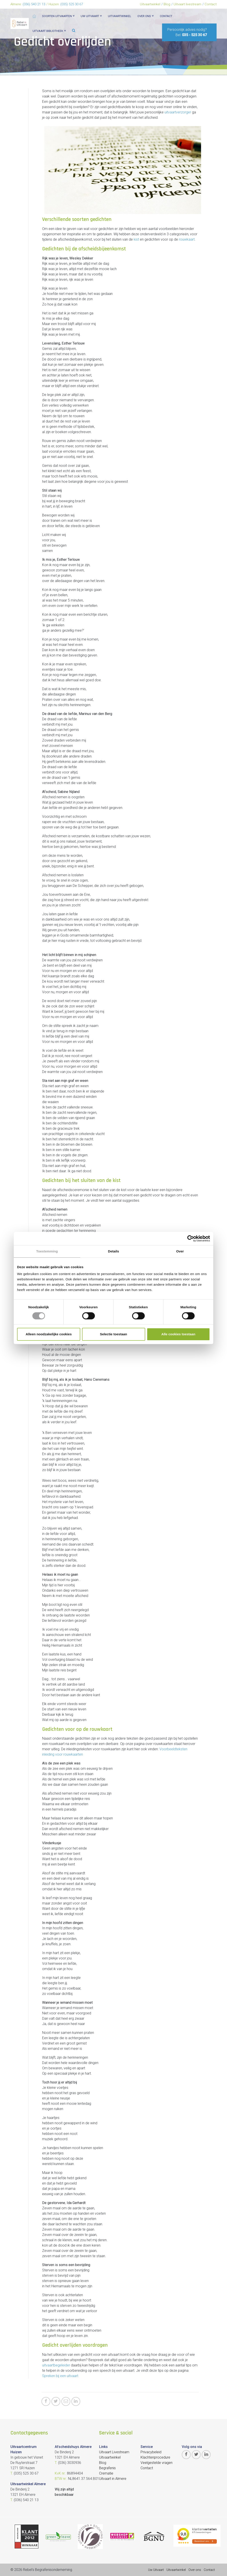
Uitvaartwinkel (150, 4)
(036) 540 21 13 (34, 4)
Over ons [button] (145, 16)
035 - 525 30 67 (194, 35)
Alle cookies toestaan (178, 1334)
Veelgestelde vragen (156, 2463)
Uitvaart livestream (187, 4)
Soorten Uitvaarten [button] (58, 16)
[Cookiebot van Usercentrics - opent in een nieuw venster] (190, 1238)
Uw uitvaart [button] (91, 16)
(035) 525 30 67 (71, 4)
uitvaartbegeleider (56, 2365)
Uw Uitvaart (156, 2570)
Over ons (194, 2570)
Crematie (106, 2473)
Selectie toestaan (113, 1334)
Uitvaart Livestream (114, 2452)
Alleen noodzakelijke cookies (49, 1334)
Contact (211, 4)
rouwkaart (187, 239)
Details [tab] (113, 1251)
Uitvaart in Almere (112, 2479)
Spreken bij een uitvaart (60, 2376)
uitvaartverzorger (178, 112)
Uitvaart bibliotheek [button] (49, 31)
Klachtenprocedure (155, 2457)
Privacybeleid (151, 2452)
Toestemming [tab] (47, 1251)
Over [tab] (180, 1251)
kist (136, 239)
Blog (167, 4)
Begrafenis (107, 2468)
